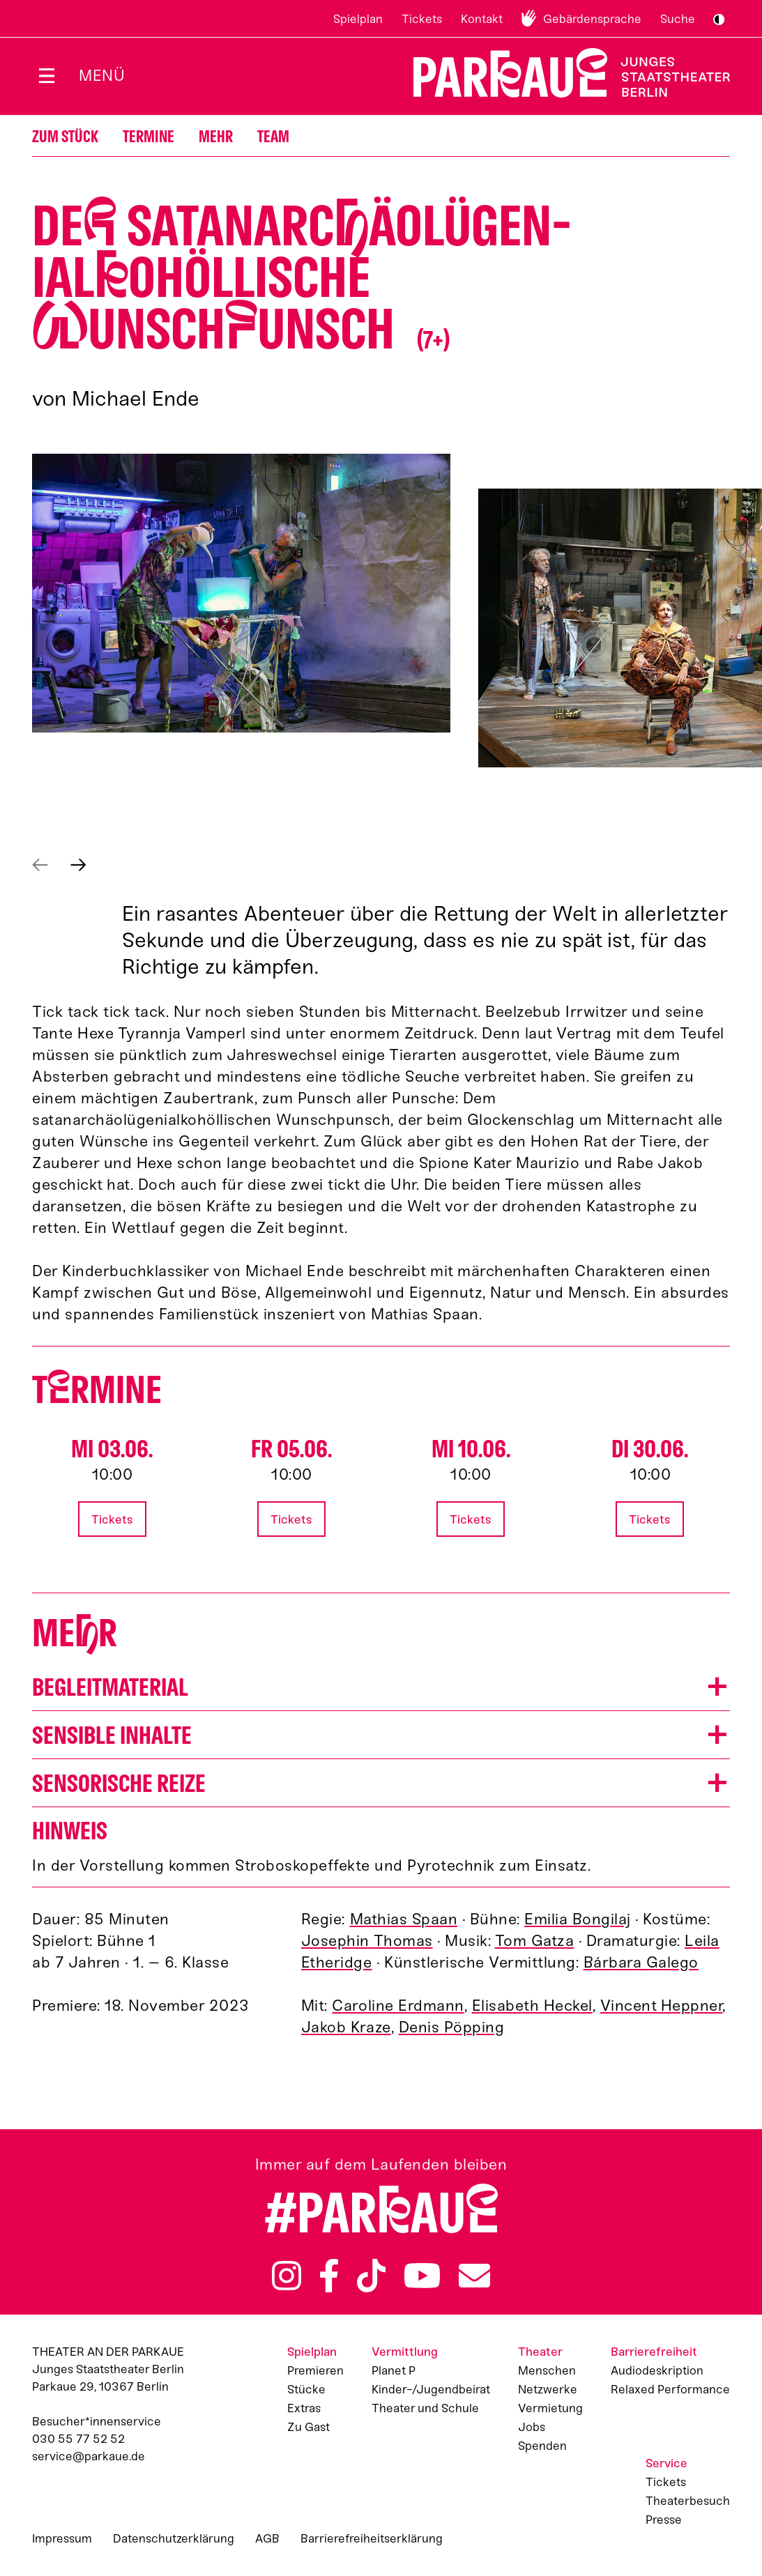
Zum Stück (65, 137)
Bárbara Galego (641, 1962)
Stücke (306, 2389)
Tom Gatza (534, 1940)
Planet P (394, 2370)
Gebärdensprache (592, 19)
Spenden (542, 2446)
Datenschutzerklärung (173, 2538)
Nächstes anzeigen (78, 865)
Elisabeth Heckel (532, 2005)
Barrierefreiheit (654, 2352)
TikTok (371, 2275)
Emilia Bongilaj (577, 1919)
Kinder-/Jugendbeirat (431, 2389)
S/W (719, 19)
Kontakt (482, 19)
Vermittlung (405, 2352)
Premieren (315, 2370)
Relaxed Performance (670, 2389)
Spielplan (358, 19)
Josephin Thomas (367, 1940)
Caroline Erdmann (398, 2005)
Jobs (531, 2427)
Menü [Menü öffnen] (102, 75)
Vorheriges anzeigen (40, 865)
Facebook (329, 2275)
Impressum (62, 2538)
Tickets (422, 19)
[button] (241, 593)
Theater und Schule (425, 2408)
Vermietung (550, 2408)
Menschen (547, 2370)
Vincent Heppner (661, 2005)
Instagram (286, 2275)
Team (273, 137)
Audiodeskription (657, 2370)
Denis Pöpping (452, 2027)
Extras (304, 2408)
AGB (267, 2538)
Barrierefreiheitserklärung (371, 2538)
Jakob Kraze (346, 2027)
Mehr (216, 137)
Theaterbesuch (688, 2501)
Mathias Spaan (404, 1919)
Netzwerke (547, 2389)
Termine (148, 137)
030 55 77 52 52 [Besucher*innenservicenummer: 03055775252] (78, 2439)
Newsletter (474, 2275)
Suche (677, 19)
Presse (664, 2520)
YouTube (422, 2275)
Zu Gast (308, 2427)
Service (666, 2463)
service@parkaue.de (88, 2456)
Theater (540, 2352)
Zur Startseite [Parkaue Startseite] (563, 73)
